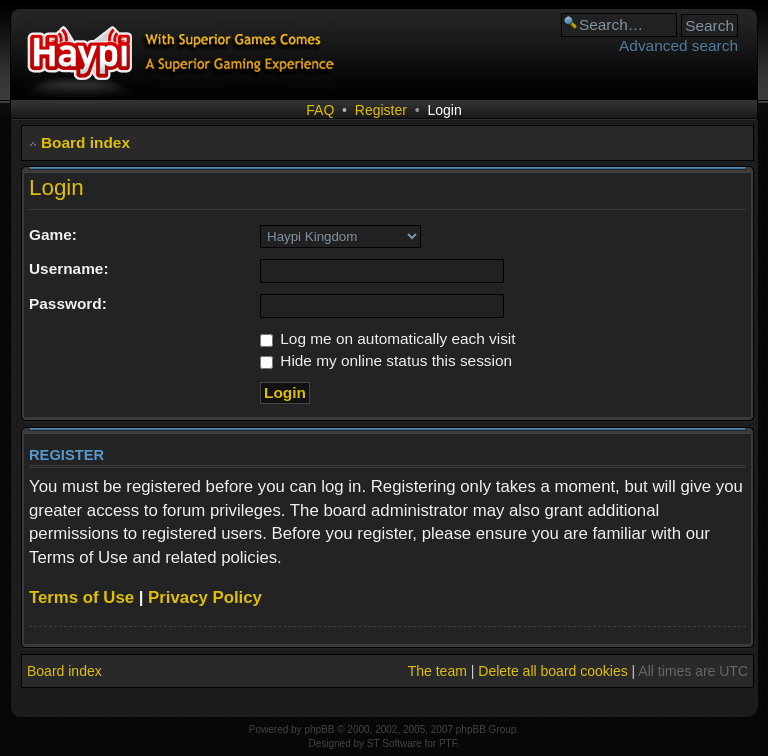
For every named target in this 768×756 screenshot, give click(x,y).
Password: (68, 303)
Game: (53, 234)
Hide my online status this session (386, 360)
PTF (448, 743)
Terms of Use (81, 597)
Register (381, 110)
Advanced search (678, 45)
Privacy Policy (205, 597)
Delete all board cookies (552, 671)
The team (437, 671)
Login (444, 110)
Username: (69, 268)
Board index (85, 142)
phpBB (319, 729)
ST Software (394, 743)
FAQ (320, 110)
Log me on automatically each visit (388, 338)
